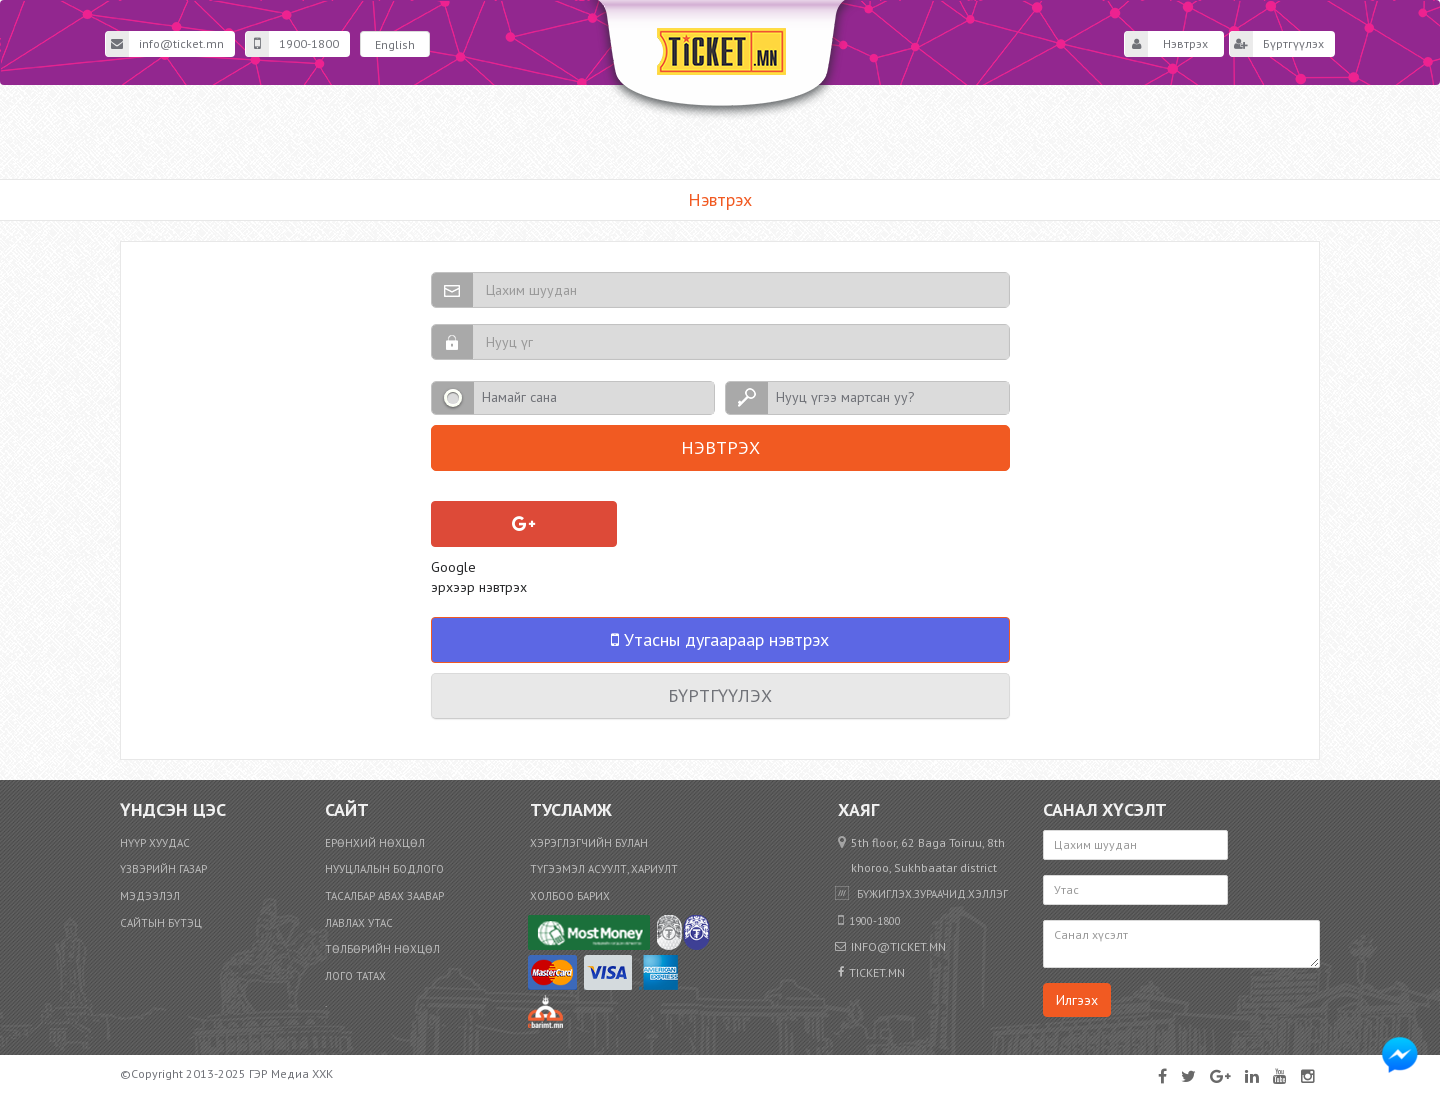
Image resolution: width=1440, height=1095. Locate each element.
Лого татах (355, 976)
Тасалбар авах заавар (384, 896)
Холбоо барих (570, 896)
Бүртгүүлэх (1277, 44)
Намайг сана (519, 397)
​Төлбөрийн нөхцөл (382, 949)
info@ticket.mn (165, 44)
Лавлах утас (359, 923)
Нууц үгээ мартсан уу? (845, 397)
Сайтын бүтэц (161, 923)
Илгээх (1077, 1000)
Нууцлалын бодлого (384, 869)
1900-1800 (292, 44)
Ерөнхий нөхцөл (375, 843)
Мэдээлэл (150, 896)
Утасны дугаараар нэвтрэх (720, 639)
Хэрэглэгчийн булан (589, 843)
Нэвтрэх (1166, 44)
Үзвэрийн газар (163, 869)
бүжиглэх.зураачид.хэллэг (932, 894)
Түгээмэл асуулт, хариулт (604, 869)
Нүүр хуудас (155, 843)
